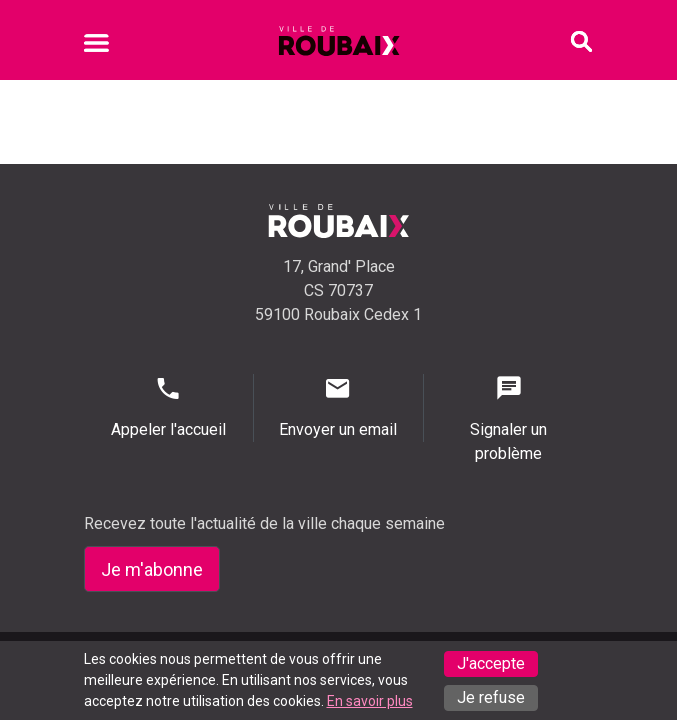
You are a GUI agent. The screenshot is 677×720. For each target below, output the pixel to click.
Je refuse (491, 697)
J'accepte (491, 663)
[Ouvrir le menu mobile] (97, 46)
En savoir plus (370, 701)
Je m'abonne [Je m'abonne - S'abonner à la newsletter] (152, 569)
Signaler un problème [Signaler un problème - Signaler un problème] (509, 418)
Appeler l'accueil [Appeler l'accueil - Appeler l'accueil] (168, 406)
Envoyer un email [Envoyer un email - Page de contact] (338, 406)
